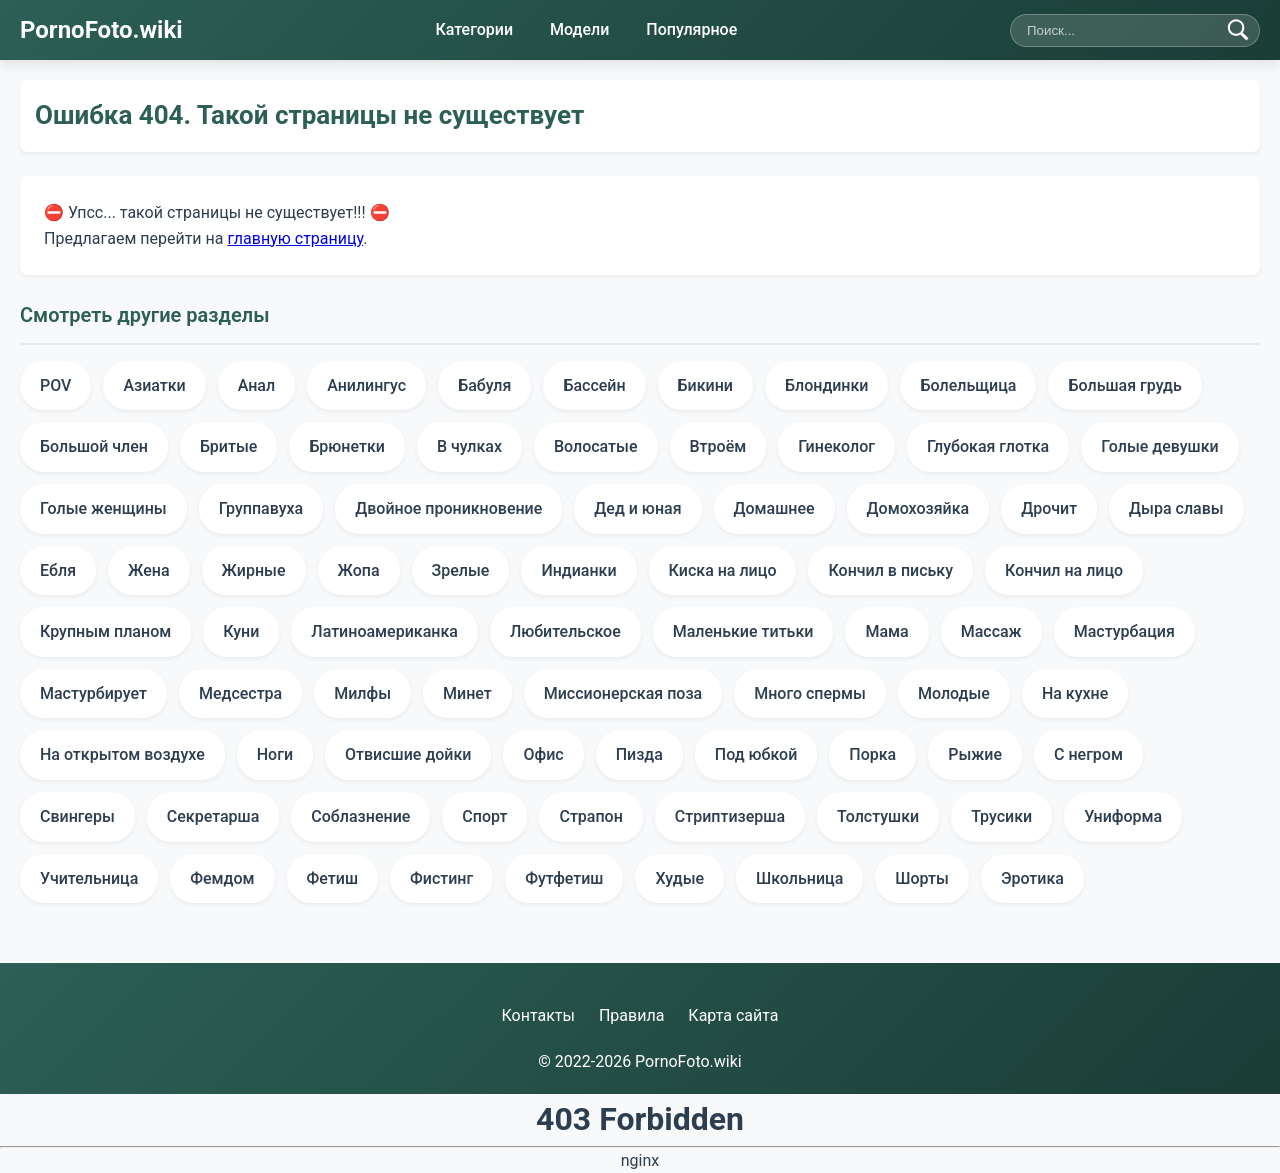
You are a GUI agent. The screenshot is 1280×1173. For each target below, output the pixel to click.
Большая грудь (1124, 385)
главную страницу (295, 237)
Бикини (705, 385)
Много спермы (810, 693)
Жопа (359, 570)
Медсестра (240, 693)
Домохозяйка (918, 508)
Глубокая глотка (988, 446)
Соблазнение (360, 816)
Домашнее (774, 508)
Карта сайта (733, 1015)
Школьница (799, 878)
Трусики (1001, 816)
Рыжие (975, 754)
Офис (543, 754)
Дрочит (1049, 508)
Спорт (484, 816)
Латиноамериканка (384, 631)
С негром (1088, 754)
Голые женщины (103, 508)
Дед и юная (637, 508)
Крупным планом (105, 631)
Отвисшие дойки (408, 754)
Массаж (991, 631)
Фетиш (332, 878)
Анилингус (366, 385)
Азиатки (154, 385)
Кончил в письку (890, 570)
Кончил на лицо (1064, 570)
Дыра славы (1176, 508)
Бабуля (484, 385)
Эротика (1032, 878)
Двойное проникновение (448, 508)
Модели (579, 29)
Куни (241, 631)
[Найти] (1238, 30)
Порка (872, 754)
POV (55, 385)
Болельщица (968, 385)
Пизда (639, 754)
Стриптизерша (730, 816)
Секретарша (213, 816)
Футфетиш (564, 878)
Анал (256, 385)
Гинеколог (836, 446)
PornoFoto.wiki (101, 30)
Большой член (94, 446)
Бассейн (594, 385)
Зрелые (461, 570)
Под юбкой (756, 754)
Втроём (718, 446)
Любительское (565, 631)
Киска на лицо (723, 570)
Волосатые (596, 446)
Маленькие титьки (743, 631)
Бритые (228, 446)
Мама (886, 631)
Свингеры (77, 816)
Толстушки (878, 816)
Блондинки (827, 385)
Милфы (362, 693)
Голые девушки (1159, 446)
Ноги (275, 754)
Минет (467, 693)
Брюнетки (347, 446)
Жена (148, 570)
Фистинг (441, 878)
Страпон (590, 816)
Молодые (954, 693)
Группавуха (261, 508)
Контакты (537, 1015)
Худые (679, 878)
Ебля (58, 570)
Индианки (578, 570)
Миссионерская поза (623, 693)
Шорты (922, 878)
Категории (474, 29)
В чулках (469, 446)
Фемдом (222, 878)
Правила (631, 1015)
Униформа (1123, 816)
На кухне (1075, 693)
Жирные (254, 570)
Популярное (691, 29)
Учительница (89, 878)
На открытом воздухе (122, 754)
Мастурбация (1124, 631)
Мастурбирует (93, 693)
